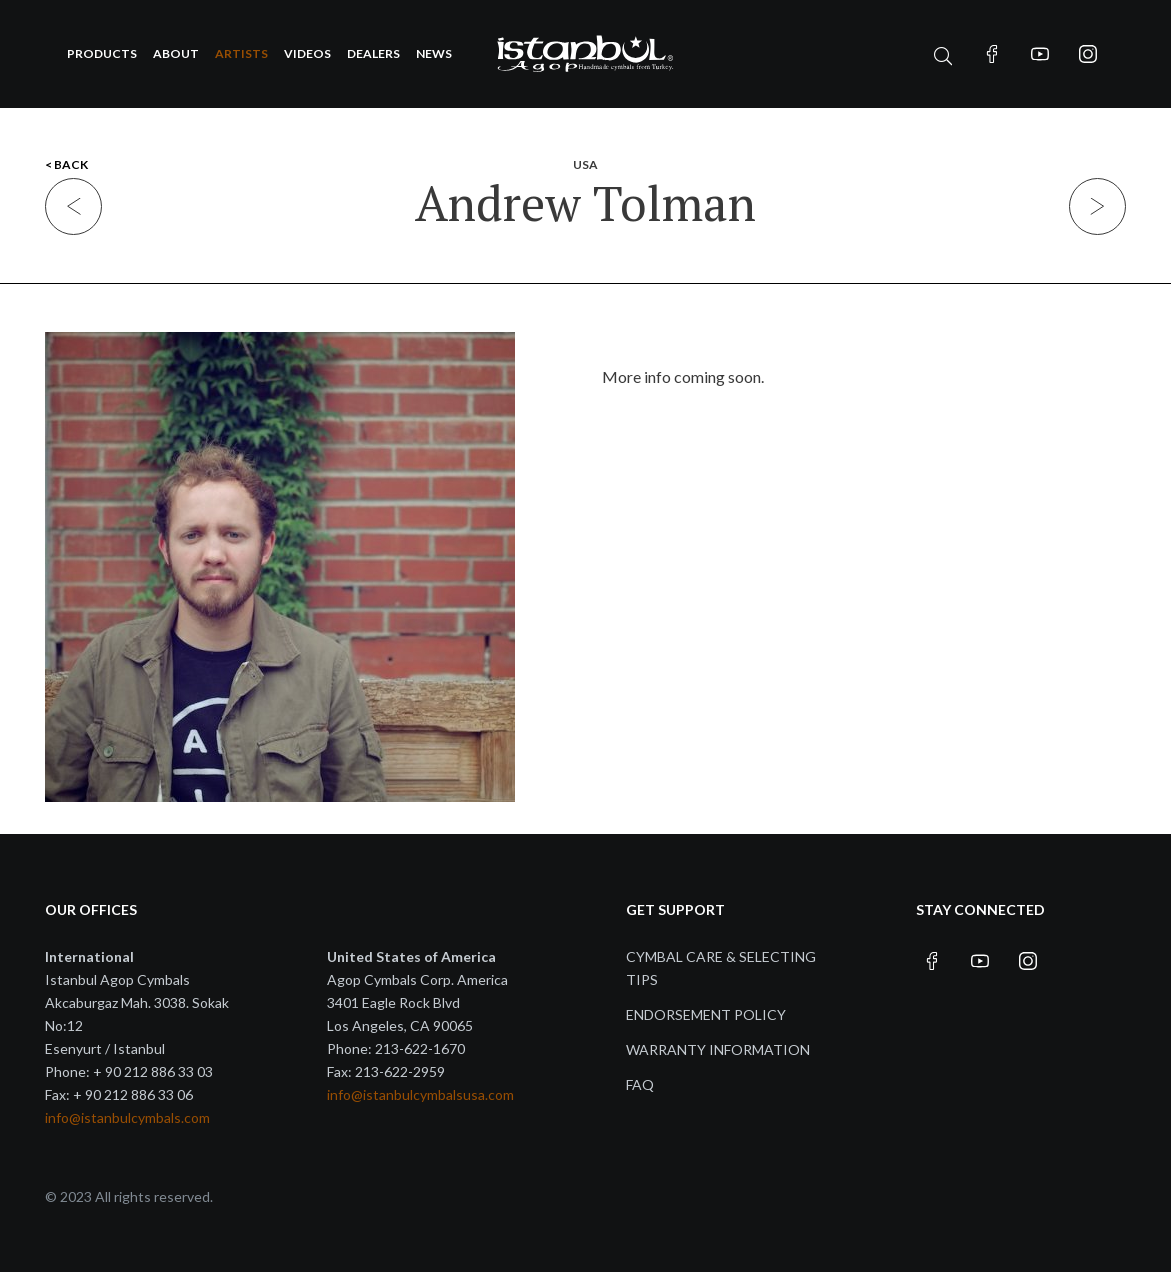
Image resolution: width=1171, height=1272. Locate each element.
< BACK (66, 164)
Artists (241, 53)
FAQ (640, 1084)
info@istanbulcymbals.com (127, 1117)
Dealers (373, 53)
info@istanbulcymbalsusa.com (420, 1094)
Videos (307, 53)
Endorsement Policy (706, 1014)
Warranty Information (718, 1049)
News (434, 53)
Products (102, 53)
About (176, 53)
